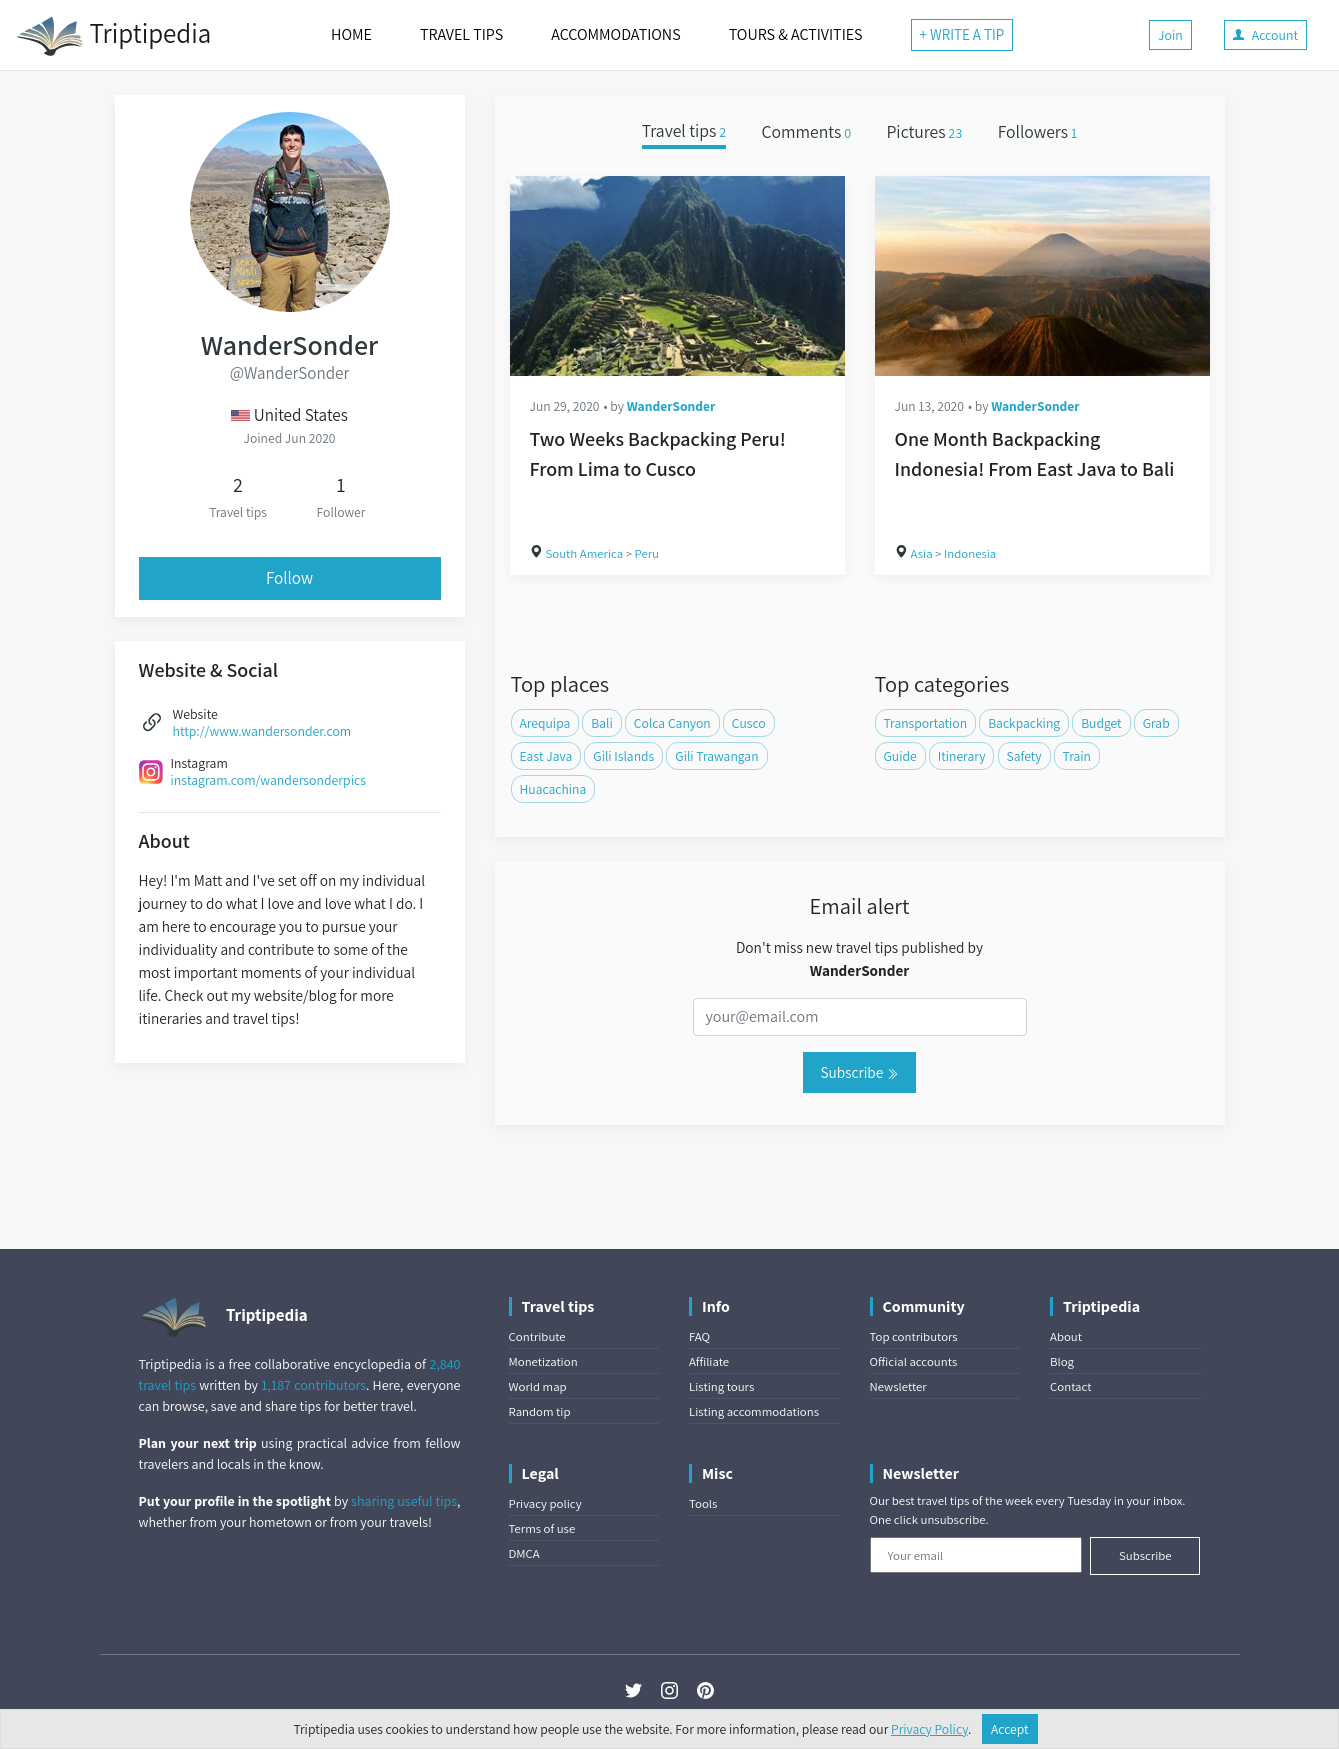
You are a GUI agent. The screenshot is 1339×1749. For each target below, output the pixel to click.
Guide (900, 756)
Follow (289, 578)
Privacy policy (545, 1503)
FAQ (699, 1336)
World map (538, 1386)
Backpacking (1024, 723)
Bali (601, 723)
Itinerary (962, 756)
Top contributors (914, 1336)
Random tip (540, 1411)
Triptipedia (113, 36)
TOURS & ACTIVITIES (796, 34)
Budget (1101, 723)
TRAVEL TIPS (461, 34)
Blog (1062, 1361)
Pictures (924, 131)
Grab (1156, 723)
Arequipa (545, 723)
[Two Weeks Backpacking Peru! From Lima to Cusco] (677, 276)
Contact (1070, 1386)
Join (1170, 35)
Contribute (537, 1336)
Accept (1010, 1729)
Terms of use (542, 1528)
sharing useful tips (404, 1501)
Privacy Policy (929, 1729)
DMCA (524, 1553)
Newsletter (898, 1386)
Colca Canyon (672, 723)
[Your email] (976, 1555)
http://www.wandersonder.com (262, 731)
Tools (703, 1503)
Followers (1038, 131)
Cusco (749, 723)
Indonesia (970, 553)
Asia (922, 553)
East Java (546, 756)
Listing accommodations (754, 1411)
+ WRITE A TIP (962, 34)
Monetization (543, 1361)
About (1066, 1336)
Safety (1024, 756)
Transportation (926, 723)
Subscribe (859, 1072)
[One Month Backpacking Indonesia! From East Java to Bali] (1042, 276)
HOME (351, 34)
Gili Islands (623, 756)
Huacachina (553, 789)
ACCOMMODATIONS (615, 34)
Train (1077, 756)
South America (585, 553)
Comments (806, 131)
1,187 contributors (313, 1385)
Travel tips (684, 131)
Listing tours (721, 1386)
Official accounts (914, 1361)
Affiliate (709, 1361)
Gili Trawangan (716, 756)
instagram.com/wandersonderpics (268, 780)
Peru (647, 553)
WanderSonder (671, 406)
